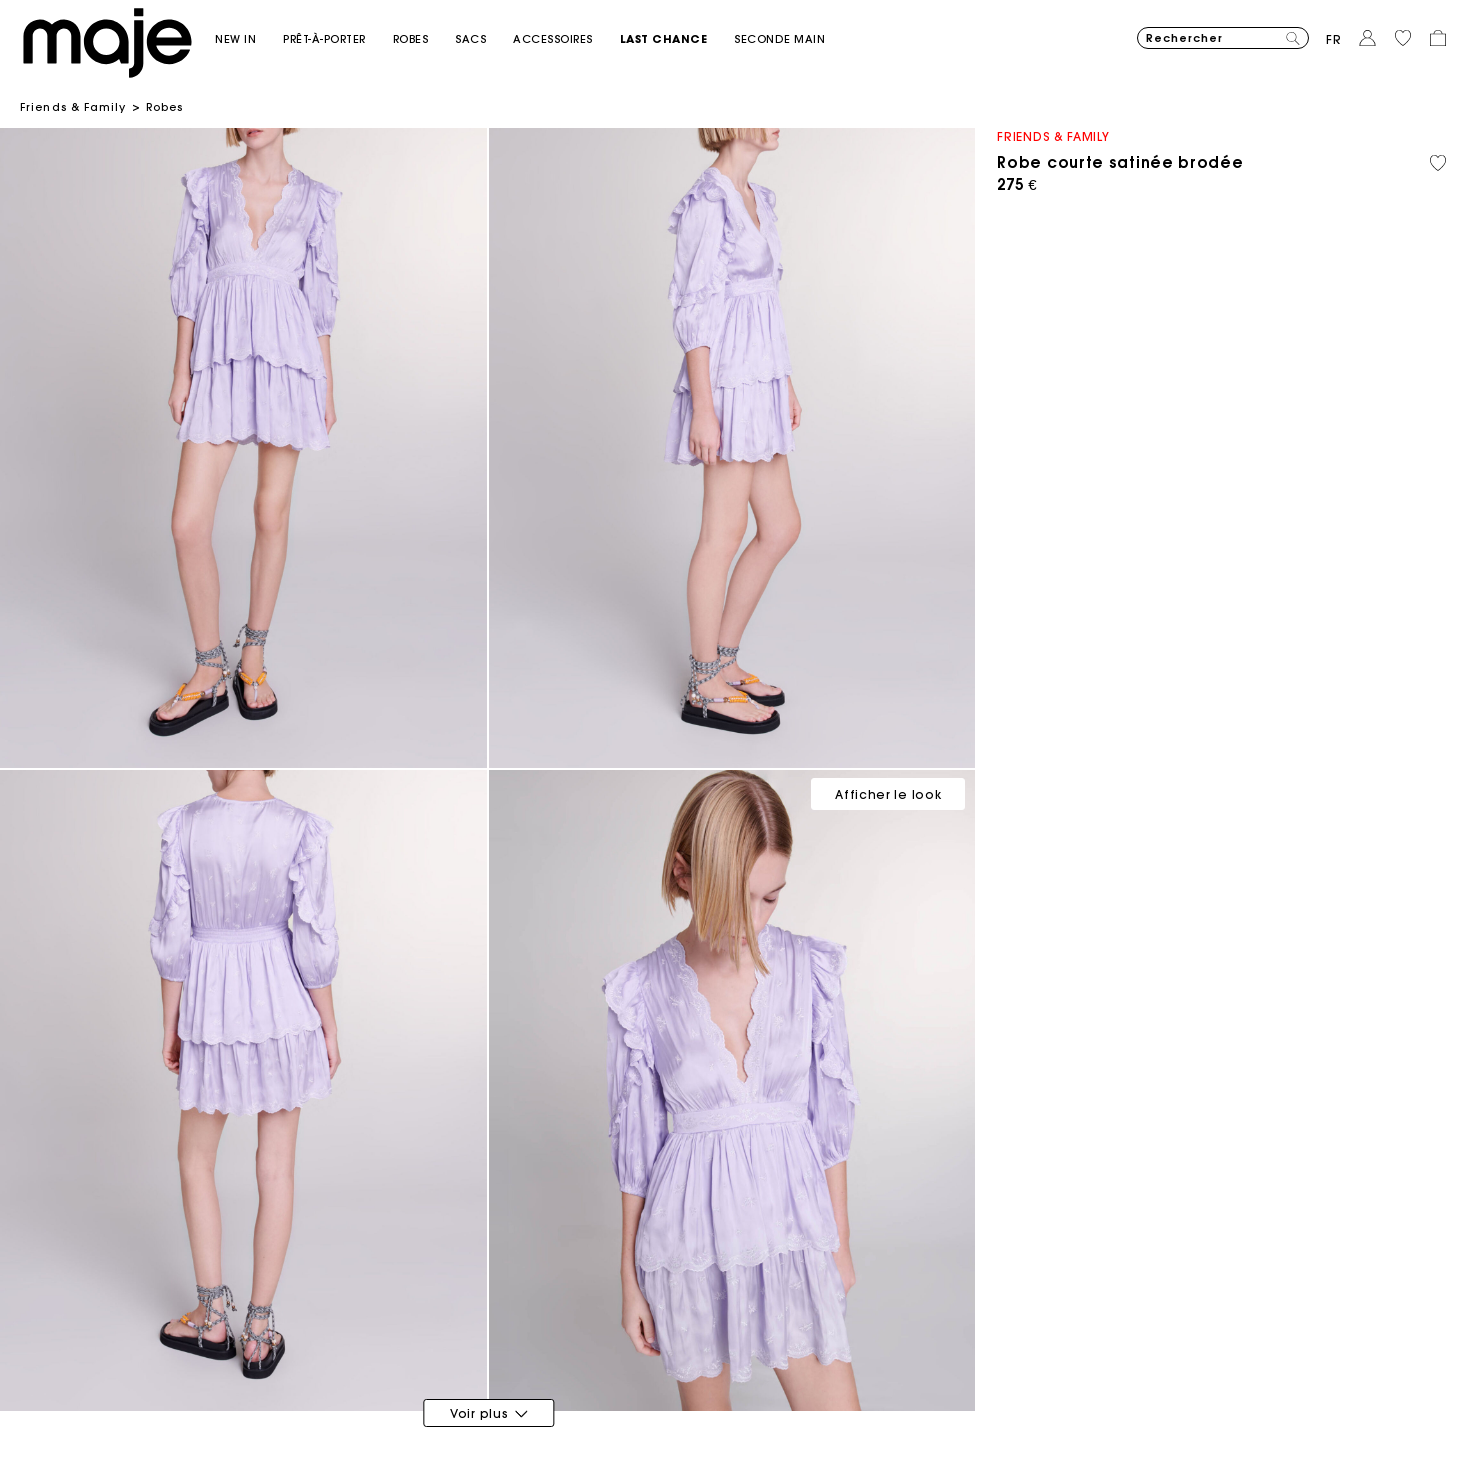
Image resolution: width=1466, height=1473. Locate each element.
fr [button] (1334, 39)
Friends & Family (73, 107)
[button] (249, 39)
